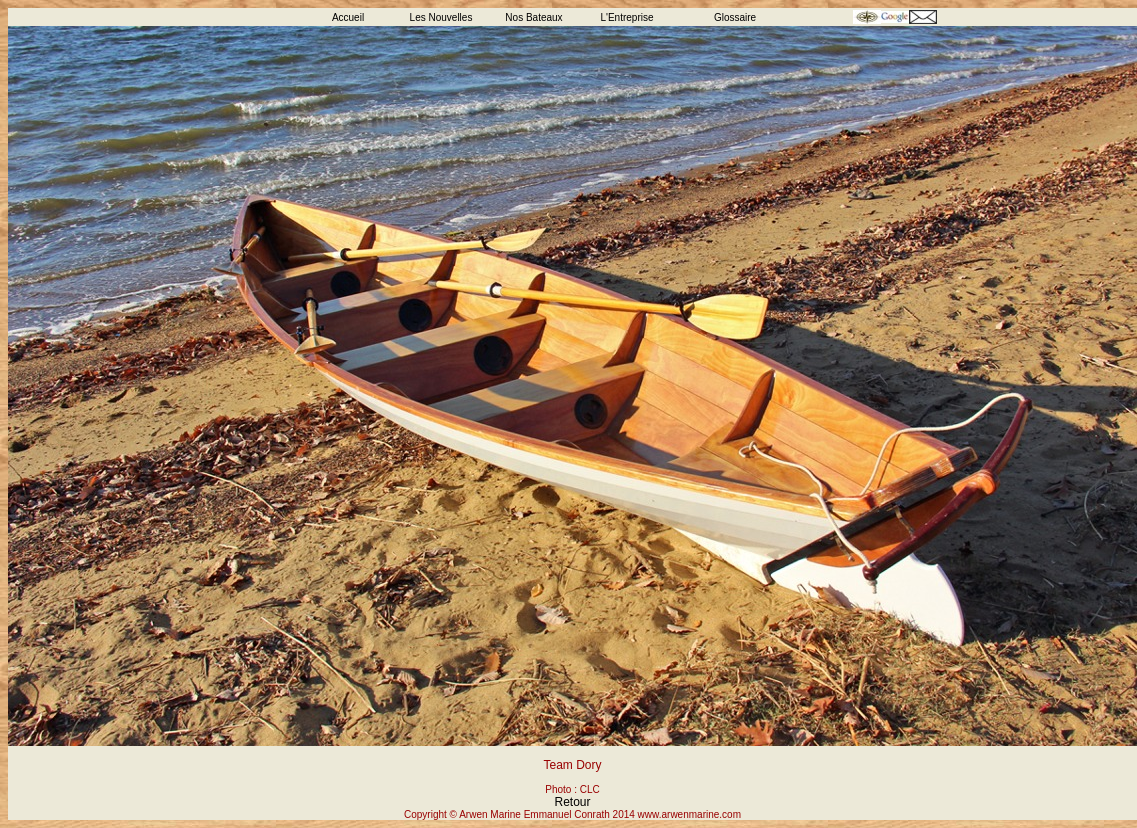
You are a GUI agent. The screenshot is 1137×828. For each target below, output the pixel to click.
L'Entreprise (626, 17)
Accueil (348, 17)
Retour (572, 802)
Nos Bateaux (533, 17)
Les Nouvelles (441, 17)
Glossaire (735, 17)
